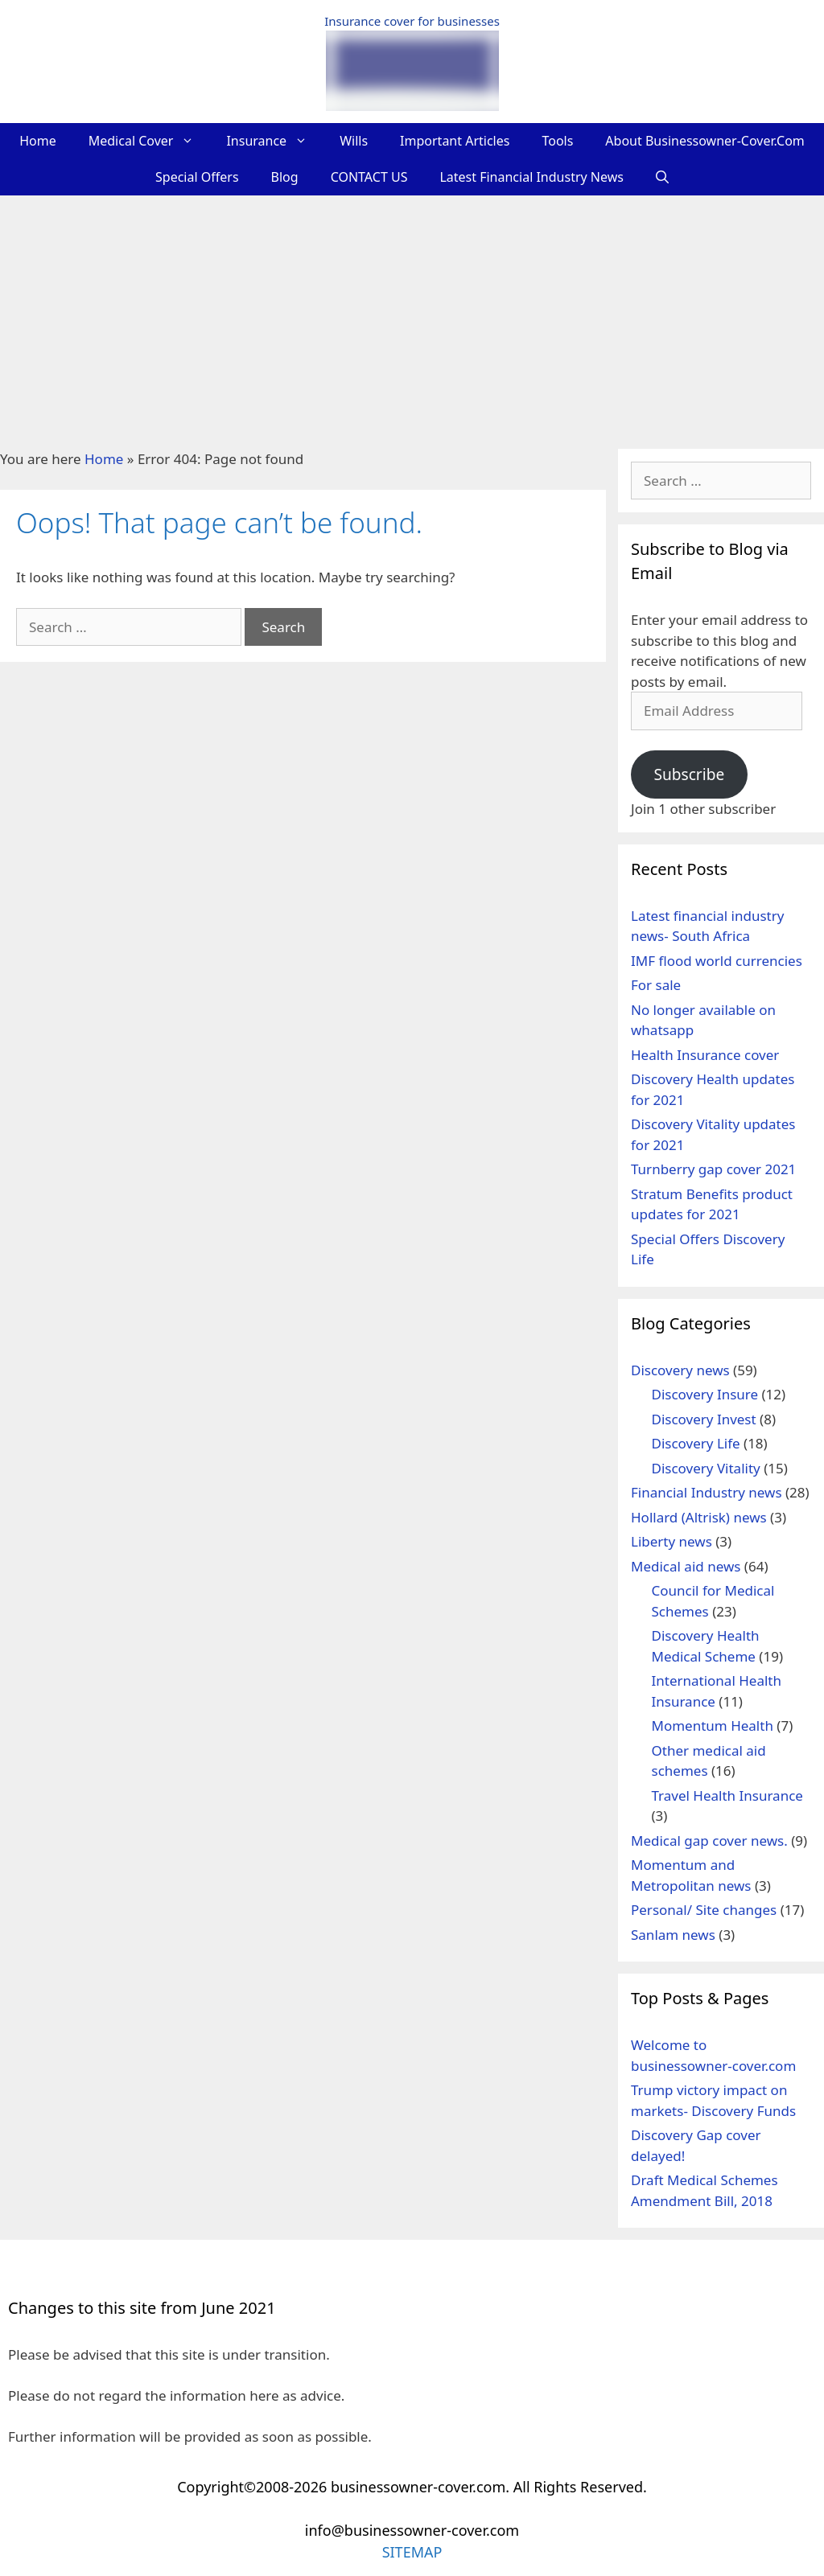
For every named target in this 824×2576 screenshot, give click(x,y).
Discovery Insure (705, 1394)
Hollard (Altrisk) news (699, 1517)
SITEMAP (412, 2552)
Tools (557, 141)
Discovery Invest (704, 1419)
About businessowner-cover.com (704, 141)
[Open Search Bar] (662, 177)
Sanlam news (673, 1934)
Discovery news (680, 1370)
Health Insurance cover (705, 1055)
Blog (285, 177)
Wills (354, 141)
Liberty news (671, 1541)
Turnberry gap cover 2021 (713, 1169)
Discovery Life (696, 1443)
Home (37, 141)
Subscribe (688, 774)
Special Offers (197, 177)
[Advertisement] (412, 316)
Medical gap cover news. (709, 1840)
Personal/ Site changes (704, 1909)
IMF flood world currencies (716, 960)
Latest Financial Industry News (531, 177)
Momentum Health (712, 1725)
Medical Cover (150, 141)
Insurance (274, 141)
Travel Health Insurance (727, 1795)
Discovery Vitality (706, 1468)
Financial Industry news (706, 1492)
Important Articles (454, 141)
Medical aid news (685, 1566)
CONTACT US (369, 177)
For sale (656, 985)
